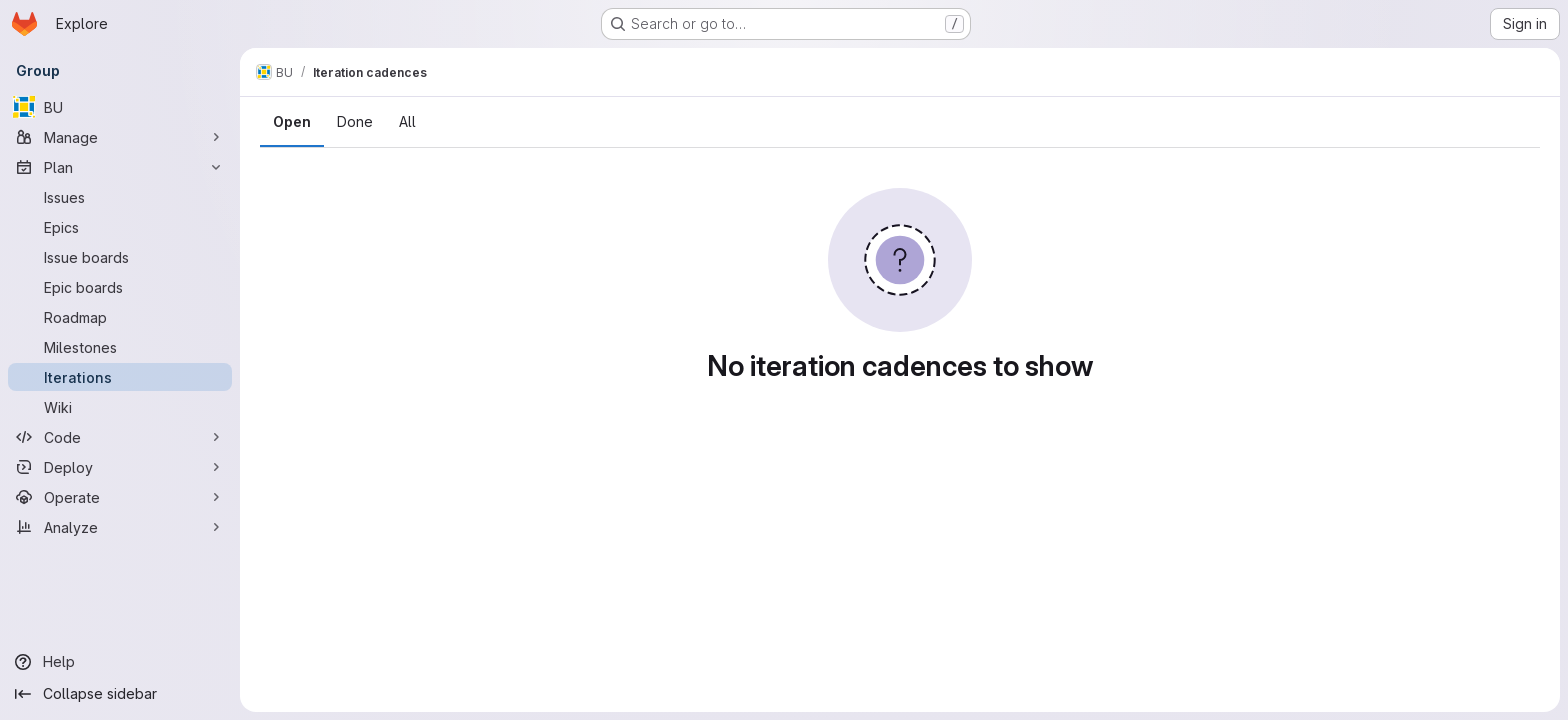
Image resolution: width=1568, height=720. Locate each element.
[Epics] (120, 227)
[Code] (120, 437)
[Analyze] (120, 527)
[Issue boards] (120, 257)
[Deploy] (120, 467)
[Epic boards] (120, 287)
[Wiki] (120, 407)
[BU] (120, 107)
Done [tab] (355, 121)
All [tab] (407, 121)
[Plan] (120, 167)
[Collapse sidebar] (120, 694)
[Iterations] (120, 377)
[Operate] (120, 497)
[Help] (120, 662)
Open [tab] (292, 121)
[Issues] (120, 197)
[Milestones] (120, 347)
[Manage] (120, 137)
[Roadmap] (120, 317)
